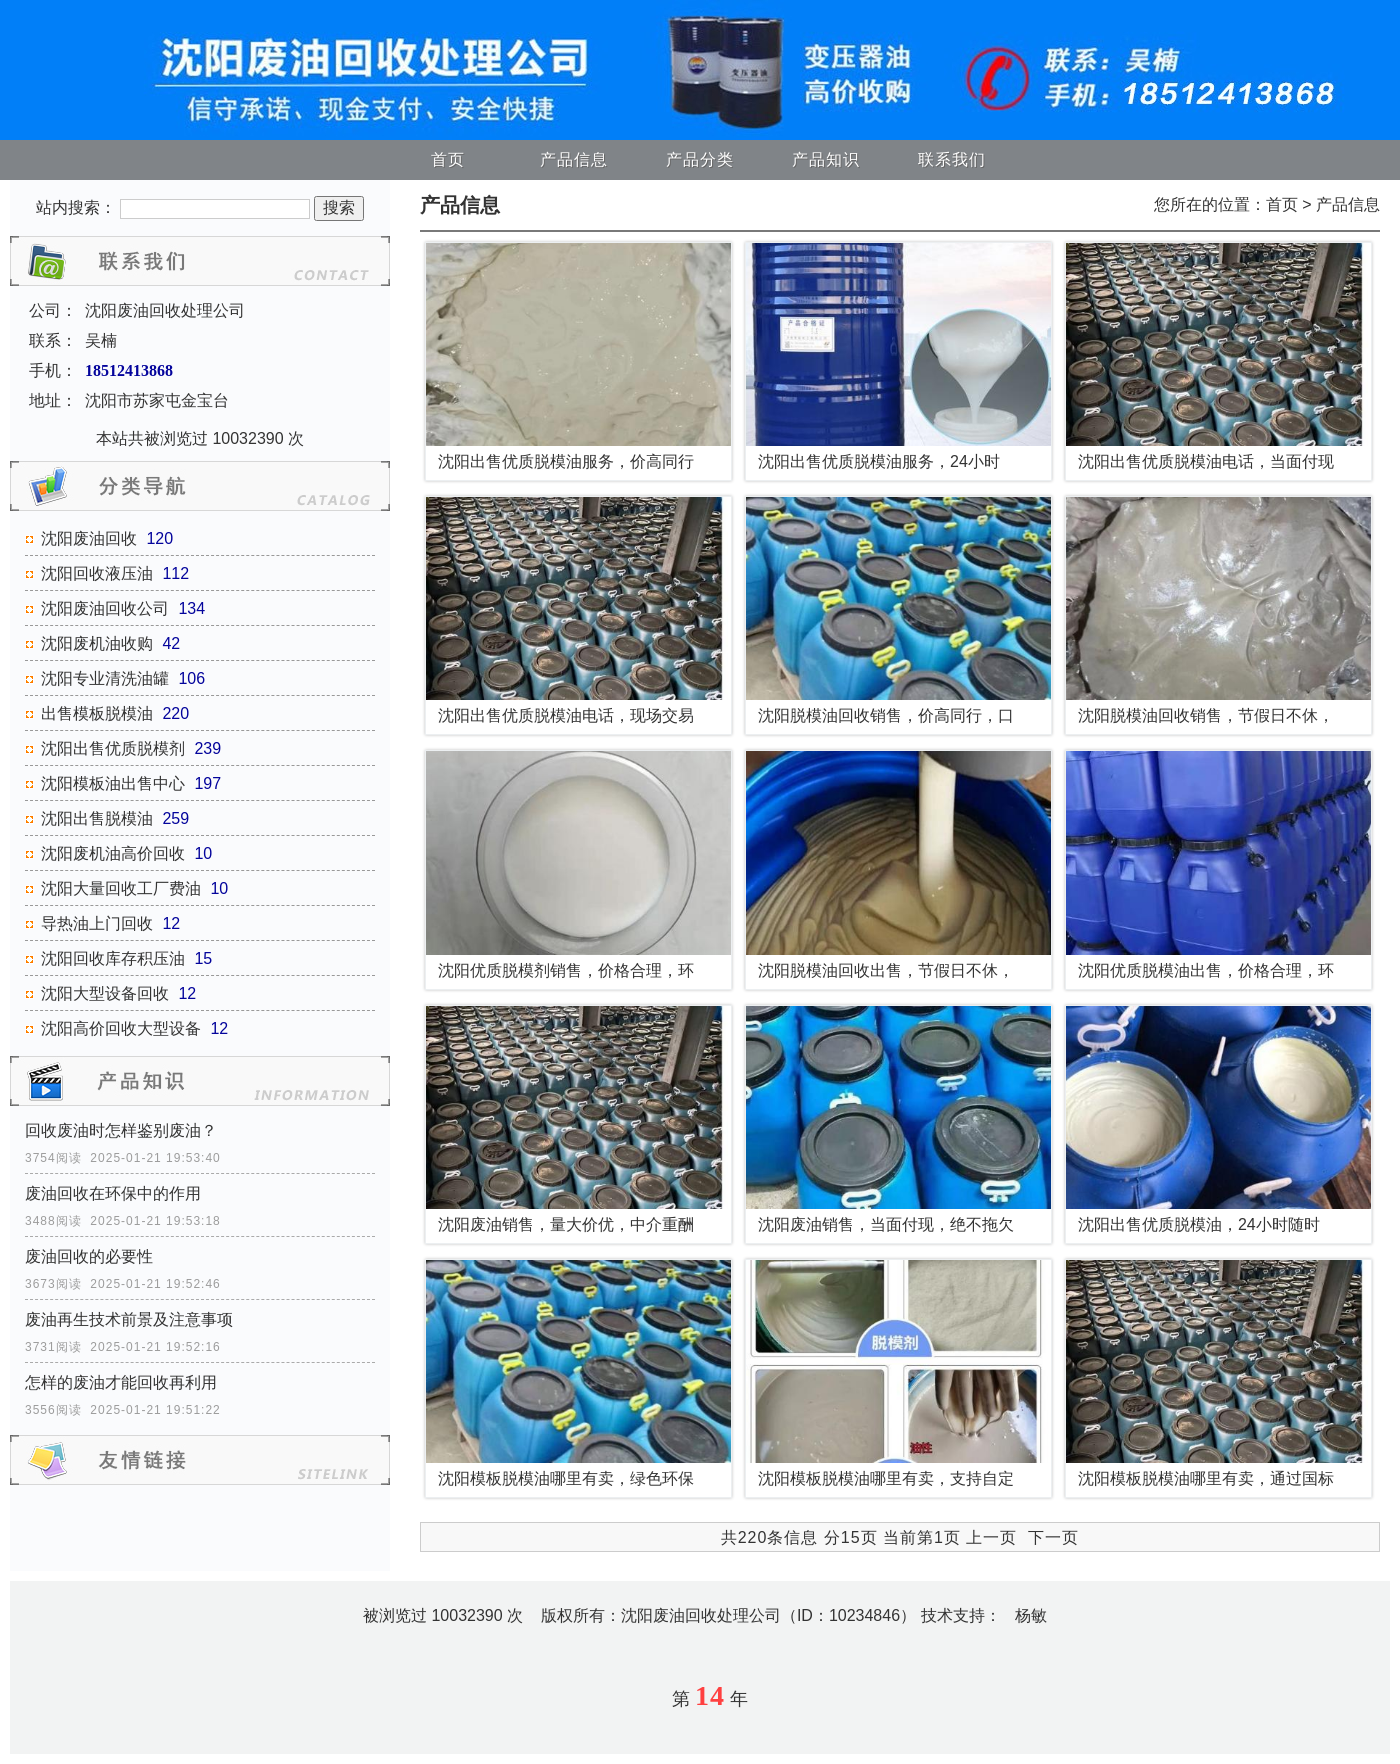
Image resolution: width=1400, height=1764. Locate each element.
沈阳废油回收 (89, 538)
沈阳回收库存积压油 (113, 958)
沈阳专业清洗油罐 (105, 678)
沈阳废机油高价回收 (113, 853)
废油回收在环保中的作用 (113, 1193)
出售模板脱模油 (97, 713)
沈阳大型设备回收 (105, 993)
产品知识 (826, 159)
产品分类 (700, 159)
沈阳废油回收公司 (105, 608)
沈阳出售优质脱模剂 (113, 748)
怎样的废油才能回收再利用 (121, 1382)
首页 (448, 159)
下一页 (1053, 1537)
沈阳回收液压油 (97, 573)
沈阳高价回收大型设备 (121, 1028)
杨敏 (1031, 1615)
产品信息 (574, 159)
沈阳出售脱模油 (97, 818)
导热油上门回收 (97, 923)
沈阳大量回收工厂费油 (121, 888)
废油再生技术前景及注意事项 (129, 1319)
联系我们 (952, 159)
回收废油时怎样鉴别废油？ (121, 1130)
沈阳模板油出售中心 (113, 783)
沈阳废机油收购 (97, 643)
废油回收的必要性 (89, 1256)
